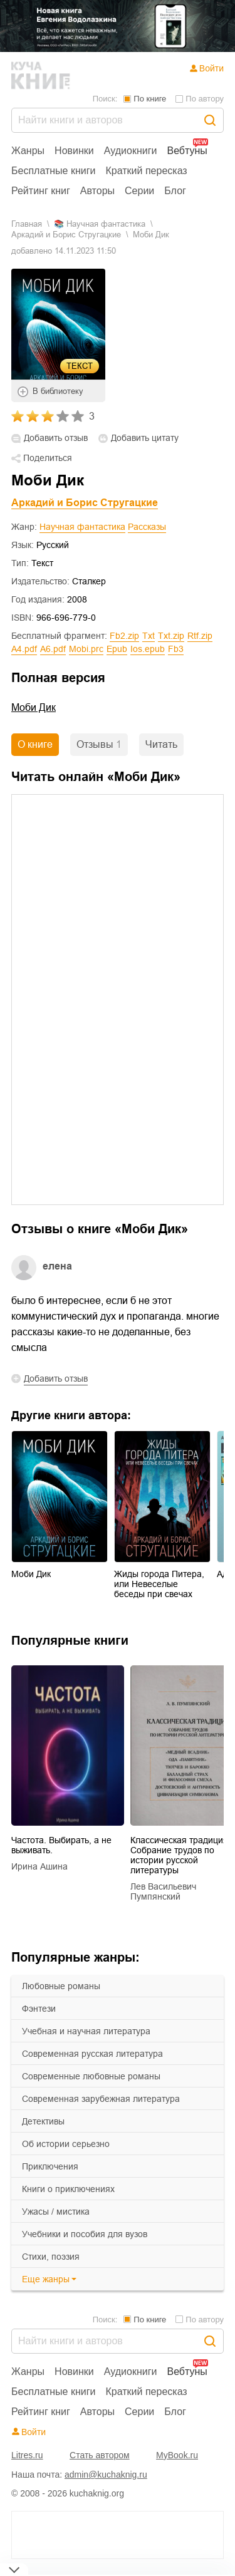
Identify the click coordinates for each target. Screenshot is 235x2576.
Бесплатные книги (53, 170)
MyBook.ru (177, 2455)
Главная (26, 224)
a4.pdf (24, 649)
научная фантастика (105, 224)
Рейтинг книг (40, 190)
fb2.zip (124, 636)
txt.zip (171, 636)
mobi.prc (86, 649)
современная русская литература (92, 2054)
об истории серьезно (66, 2144)
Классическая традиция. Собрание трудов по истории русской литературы (180, 1855)
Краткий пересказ (146, 170)
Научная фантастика (82, 527)
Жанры (27, 150)
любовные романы (61, 1986)
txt (148, 636)
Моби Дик (33, 707)
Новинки (74, 150)
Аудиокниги (130, 150)
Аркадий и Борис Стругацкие (66, 234)
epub (117, 649)
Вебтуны (187, 150)
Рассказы (147, 527)
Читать (161, 744)
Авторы (97, 190)
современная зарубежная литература (101, 2099)
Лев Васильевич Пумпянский (163, 1891)
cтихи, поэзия (51, 2257)
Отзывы (99, 744)
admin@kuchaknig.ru (106, 2475)
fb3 (176, 649)
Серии (139, 190)
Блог (175, 190)
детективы (43, 2121)
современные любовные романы (91, 2076)
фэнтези (39, 2009)
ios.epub (147, 649)
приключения (50, 2166)
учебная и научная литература (86, 2031)
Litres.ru (27, 2455)
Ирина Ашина (39, 1866)
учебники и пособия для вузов (84, 2234)
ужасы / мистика (56, 2211)
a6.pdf (53, 649)
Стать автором (100, 2455)
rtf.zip (199, 636)
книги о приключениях (68, 2189)
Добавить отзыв (56, 438)
